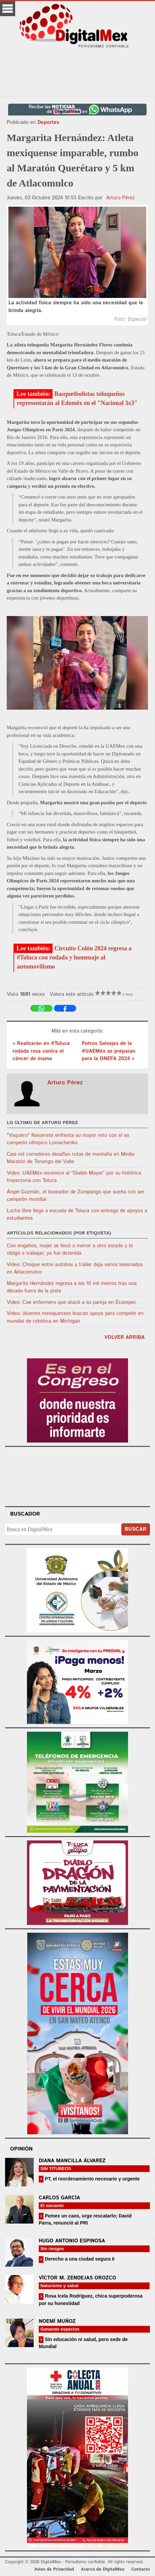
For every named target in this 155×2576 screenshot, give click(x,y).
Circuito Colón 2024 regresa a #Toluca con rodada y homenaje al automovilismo (74, 957)
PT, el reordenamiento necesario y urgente (91, 2178)
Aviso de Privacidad (54, 2569)
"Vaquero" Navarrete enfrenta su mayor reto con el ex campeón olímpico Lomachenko (68, 1139)
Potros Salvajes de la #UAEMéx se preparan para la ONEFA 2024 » (108, 1051)
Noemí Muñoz (57, 2321)
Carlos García (59, 2197)
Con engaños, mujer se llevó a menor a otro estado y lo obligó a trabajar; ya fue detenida (70, 1249)
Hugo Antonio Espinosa (72, 2240)
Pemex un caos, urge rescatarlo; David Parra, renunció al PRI (85, 2219)
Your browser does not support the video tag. (77, 1475)
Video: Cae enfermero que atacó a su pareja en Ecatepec (71, 1302)
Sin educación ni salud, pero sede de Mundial (83, 2343)
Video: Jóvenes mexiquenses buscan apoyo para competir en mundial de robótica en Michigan (75, 1317)
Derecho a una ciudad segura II (79, 2259)
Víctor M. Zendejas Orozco (77, 2277)
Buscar (136, 1529)
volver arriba (124, 1337)
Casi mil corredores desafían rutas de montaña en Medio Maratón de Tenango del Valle (70, 1158)
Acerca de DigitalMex (102, 2569)
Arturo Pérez (120, 197)
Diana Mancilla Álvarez (72, 2160)
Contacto (140, 2569)
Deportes (48, 122)
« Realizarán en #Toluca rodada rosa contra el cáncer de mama (41, 1051)
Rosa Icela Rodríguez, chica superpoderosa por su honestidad (91, 2299)
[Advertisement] (77, 73)
